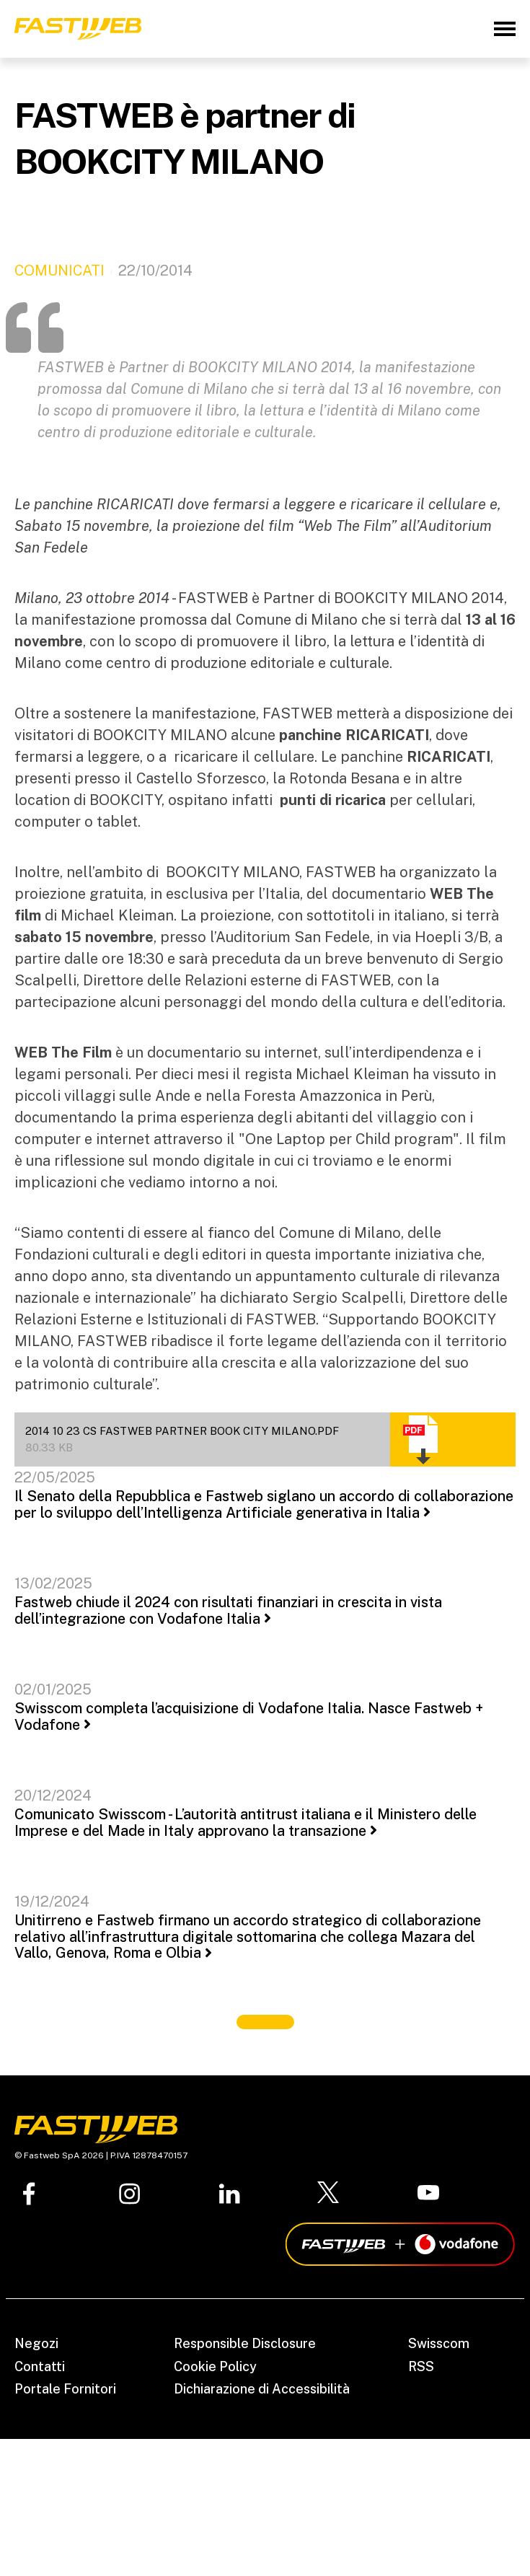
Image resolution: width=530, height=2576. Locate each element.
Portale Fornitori (65, 2388)
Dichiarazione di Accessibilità (262, 2388)
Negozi (36, 2343)
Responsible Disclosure (245, 2343)
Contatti (39, 2366)
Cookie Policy (215, 2366)
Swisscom (438, 2343)
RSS (421, 2366)
